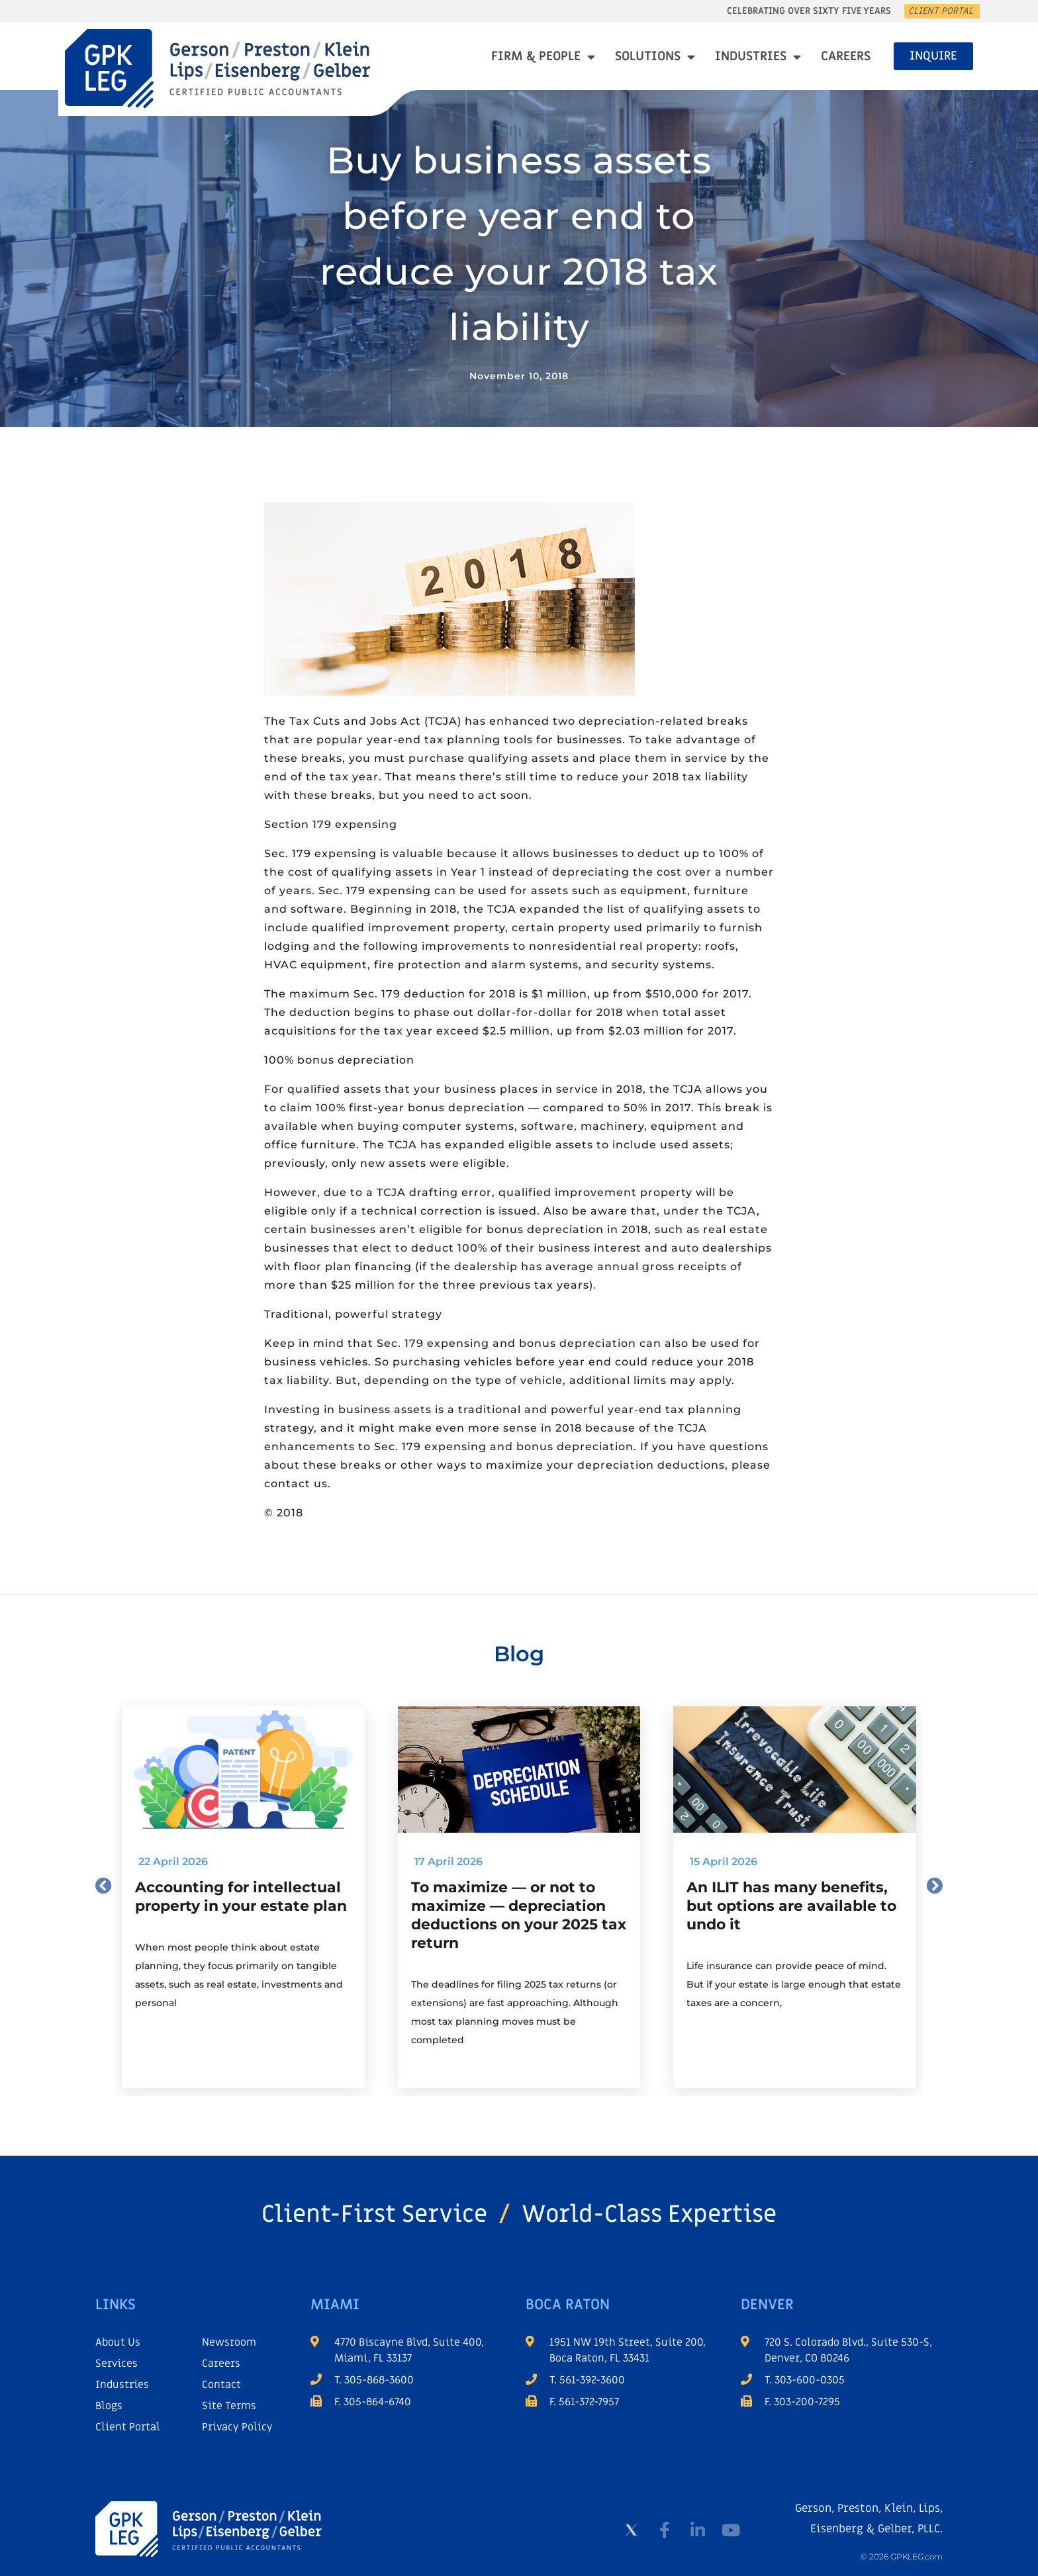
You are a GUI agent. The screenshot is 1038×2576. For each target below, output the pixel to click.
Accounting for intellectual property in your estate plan (241, 1896)
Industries (758, 56)
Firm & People (543, 56)
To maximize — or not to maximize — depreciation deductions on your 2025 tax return (518, 1915)
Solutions (655, 56)
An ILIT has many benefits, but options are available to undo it (791, 1905)
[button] (103, 1884)
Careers (846, 56)
